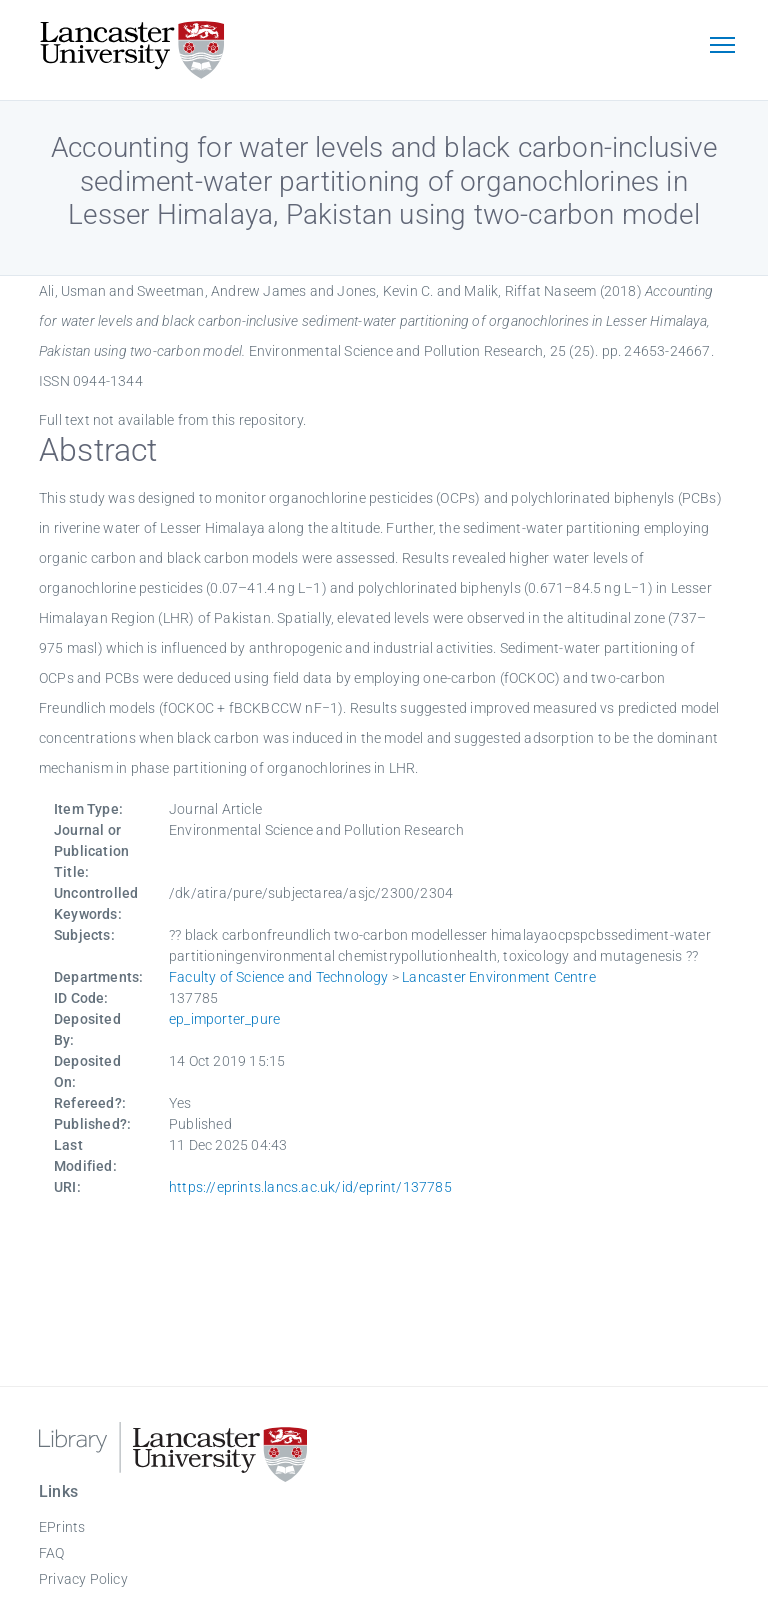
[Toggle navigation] (722, 47)
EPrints (62, 1527)
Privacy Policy (83, 1579)
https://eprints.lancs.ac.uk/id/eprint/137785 (310, 1187)
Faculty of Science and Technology (279, 977)
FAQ (52, 1553)
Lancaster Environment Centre (499, 977)
